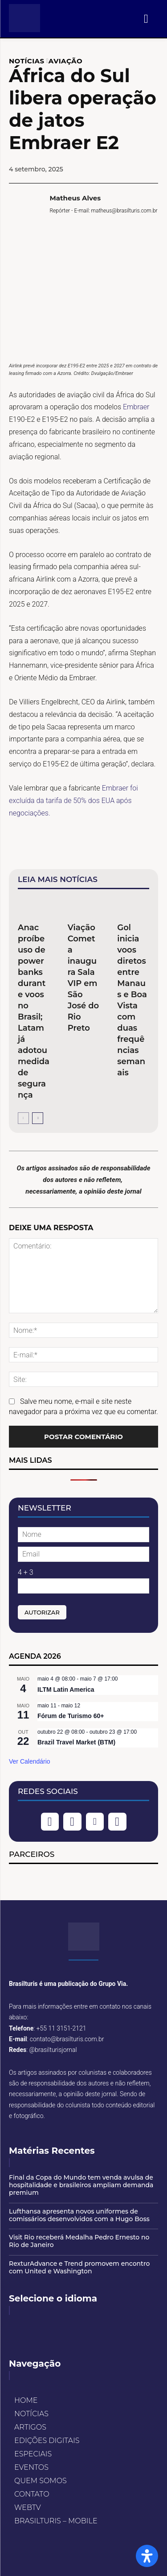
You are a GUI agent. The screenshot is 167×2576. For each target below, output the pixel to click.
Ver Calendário (29, 1761)
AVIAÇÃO (65, 61)
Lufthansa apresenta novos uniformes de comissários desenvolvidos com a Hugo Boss (79, 2215)
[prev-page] (23, 1118)
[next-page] (37, 1118)
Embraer (136, 407)
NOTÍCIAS (27, 61)
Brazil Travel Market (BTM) (76, 1742)
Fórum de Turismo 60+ (70, 1715)
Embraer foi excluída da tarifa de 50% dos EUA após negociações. (73, 800)
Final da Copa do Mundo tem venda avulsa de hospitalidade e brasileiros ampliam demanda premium (81, 2185)
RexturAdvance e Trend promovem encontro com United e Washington (79, 2267)
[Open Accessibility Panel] (147, 2556)
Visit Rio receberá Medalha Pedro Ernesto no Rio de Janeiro (79, 2241)
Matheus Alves (75, 198)
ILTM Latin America (65, 1689)
